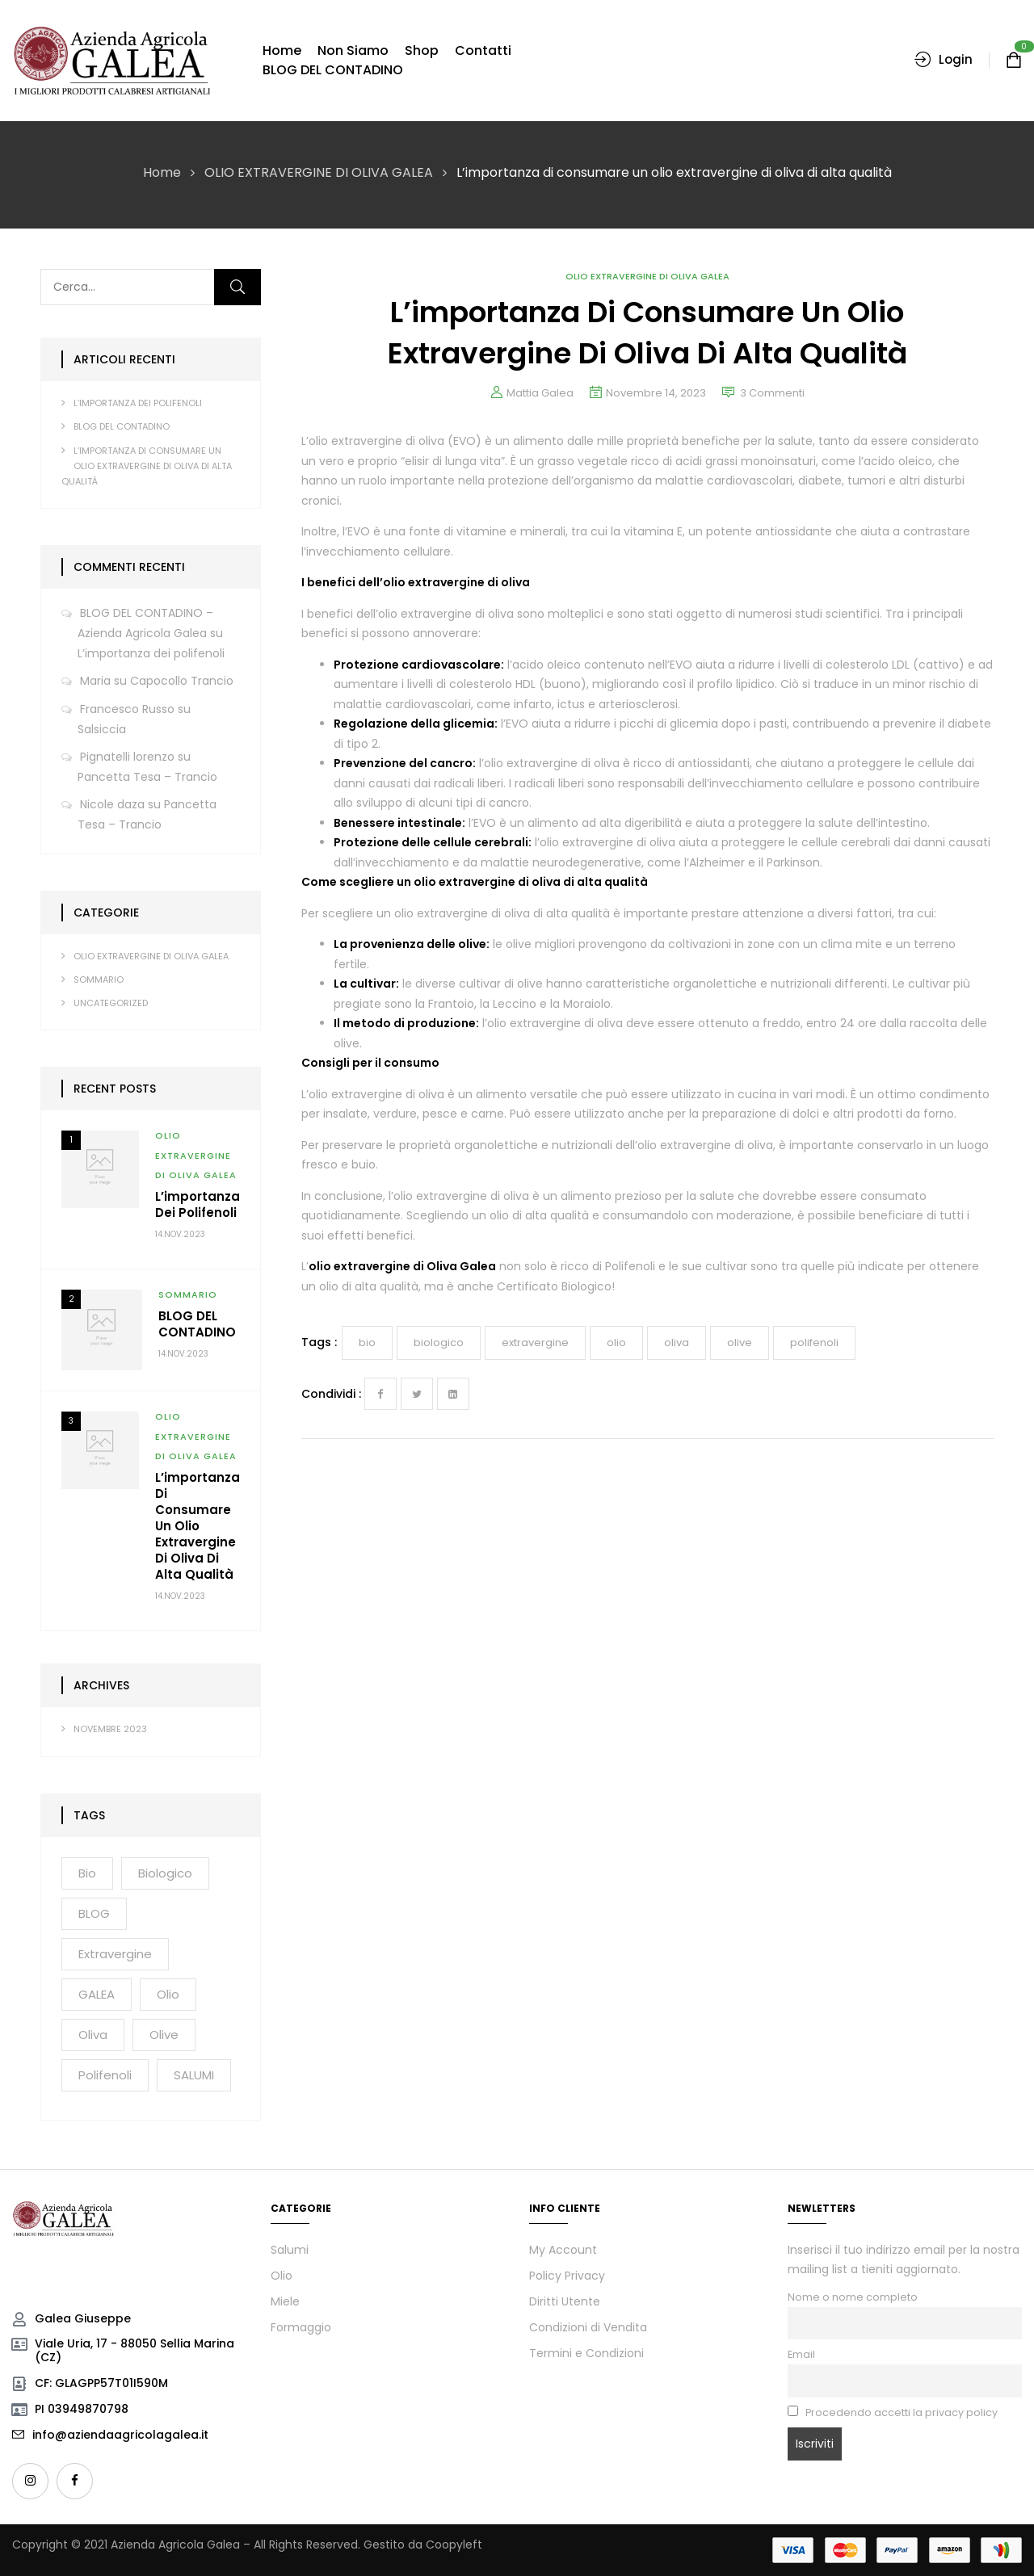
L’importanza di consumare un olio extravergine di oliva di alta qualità (146, 466)
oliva (676, 1342)
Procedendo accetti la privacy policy (893, 2412)
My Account (563, 2250)
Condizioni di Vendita (588, 2327)
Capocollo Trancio (181, 681)
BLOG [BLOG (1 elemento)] (94, 1913)
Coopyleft (454, 2544)
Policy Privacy (567, 2276)
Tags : (319, 1342)
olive (739, 1342)
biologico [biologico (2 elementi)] (165, 1873)
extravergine (535, 1342)
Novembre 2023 (110, 1728)
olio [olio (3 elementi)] (168, 1994)
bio (367, 1342)
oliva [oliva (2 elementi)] (92, 2034)
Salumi (290, 2250)
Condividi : (331, 1394)
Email (801, 2354)
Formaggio (301, 2327)
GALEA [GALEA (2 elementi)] (96, 1994)
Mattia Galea (540, 393)
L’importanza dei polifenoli (138, 402)
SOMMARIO (99, 979)
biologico (439, 1342)
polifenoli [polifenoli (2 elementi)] (105, 2074)
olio (616, 1342)
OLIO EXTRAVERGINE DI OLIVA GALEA (318, 172)
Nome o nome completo (853, 2297)
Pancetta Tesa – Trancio (147, 777)
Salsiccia (102, 729)
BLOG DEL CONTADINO (122, 426)
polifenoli (814, 1342)
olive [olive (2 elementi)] (164, 2034)
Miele (285, 2301)
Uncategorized (111, 1002)
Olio (281, 2276)
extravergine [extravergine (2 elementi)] (115, 1953)
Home (162, 172)
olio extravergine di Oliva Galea (402, 1266)
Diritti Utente (564, 2301)
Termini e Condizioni (586, 2353)
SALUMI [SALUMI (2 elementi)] (194, 2074)
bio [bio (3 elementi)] (87, 1873)
